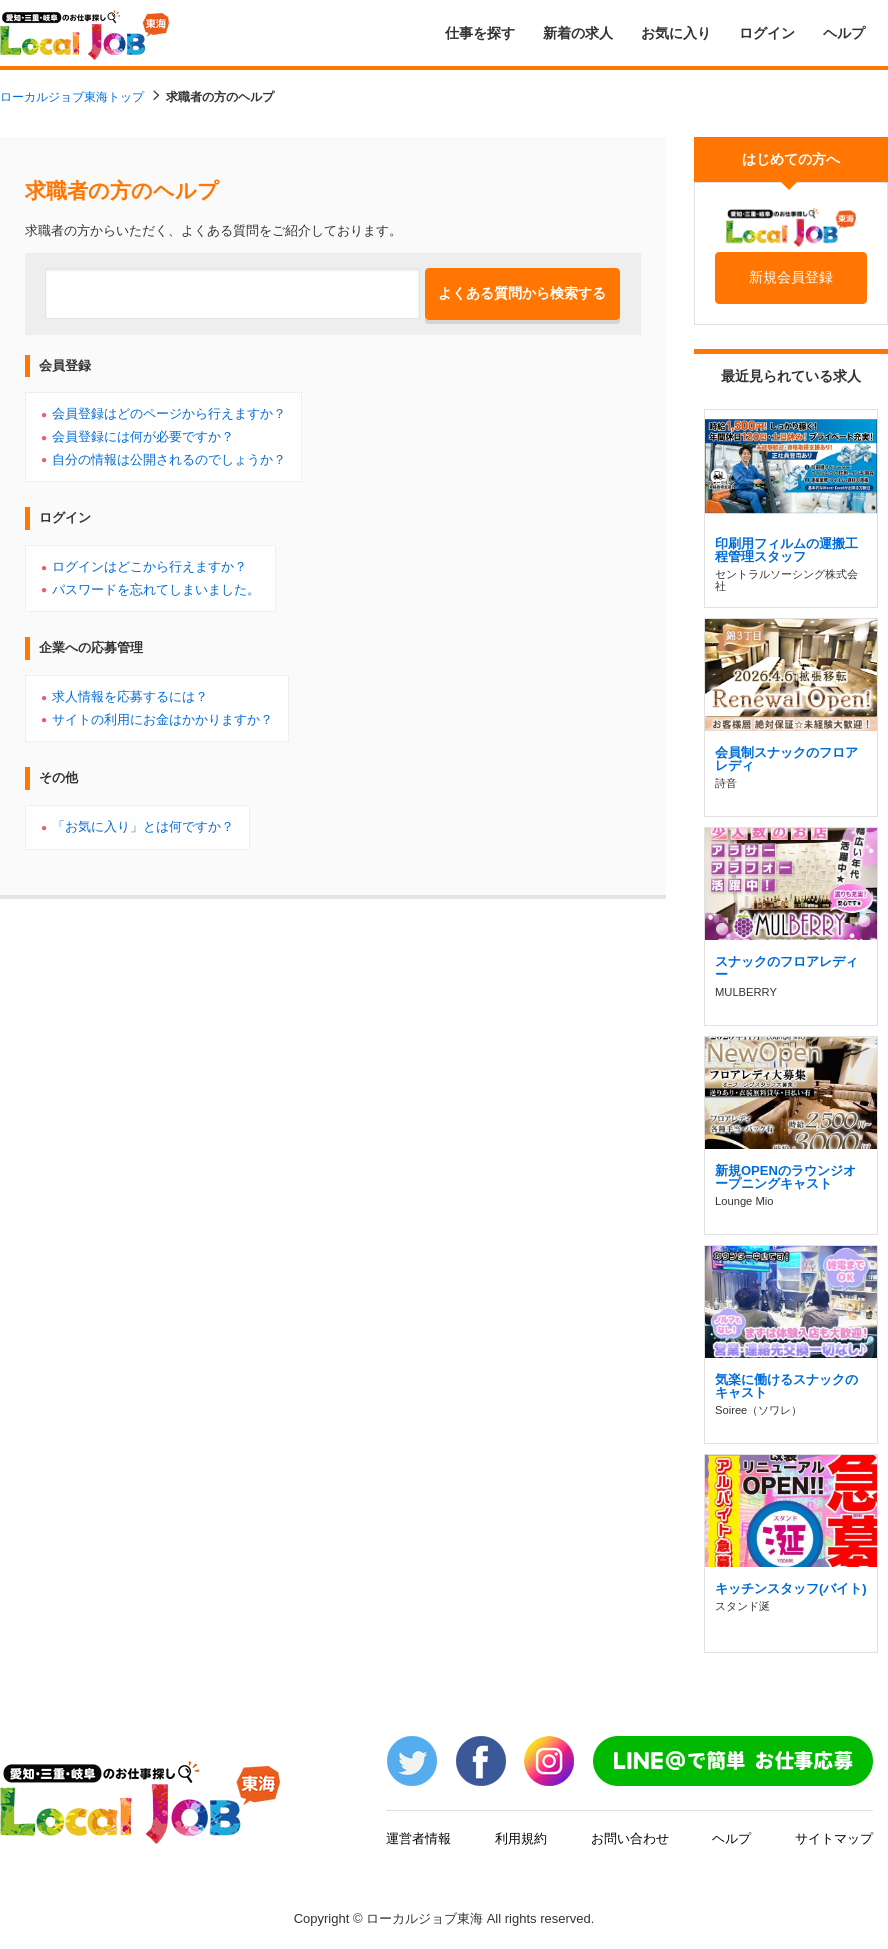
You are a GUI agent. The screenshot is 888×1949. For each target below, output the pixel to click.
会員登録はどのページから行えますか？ (169, 413)
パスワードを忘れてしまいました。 (156, 589)
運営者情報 (418, 1837)
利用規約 (521, 1837)
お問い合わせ (630, 1837)
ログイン (767, 33)
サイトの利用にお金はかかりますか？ (162, 719)
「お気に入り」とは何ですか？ (143, 826)
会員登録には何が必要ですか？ (143, 436)
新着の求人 (578, 33)
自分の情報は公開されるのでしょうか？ (169, 459)
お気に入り (676, 33)
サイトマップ (834, 1837)
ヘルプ (844, 33)
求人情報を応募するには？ (130, 696)
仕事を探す (480, 33)
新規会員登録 (791, 277)
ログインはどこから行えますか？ (149, 566)
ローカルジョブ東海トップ (72, 97)
